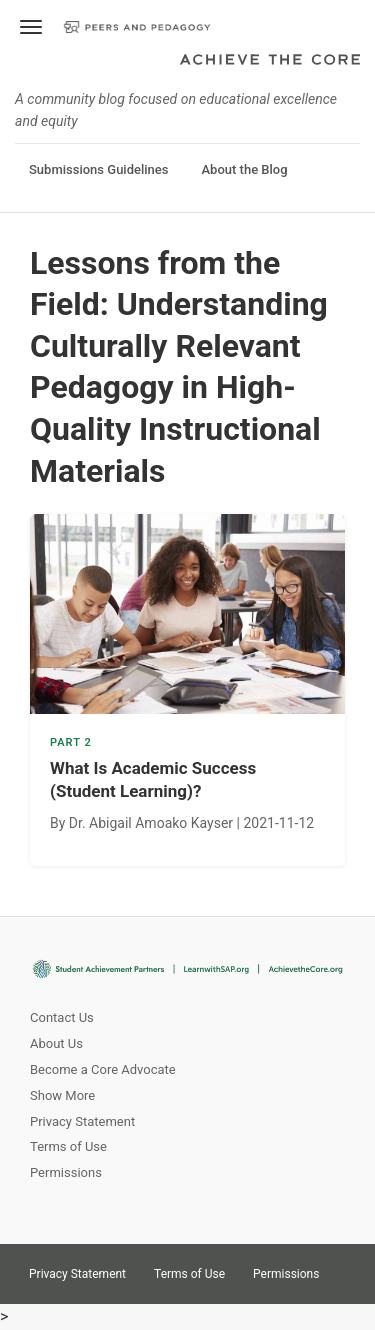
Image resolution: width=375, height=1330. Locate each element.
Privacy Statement (82, 1121)
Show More (62, 1095)
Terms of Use (68, 1146)
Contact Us (62, 1017)
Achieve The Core (270, 61)
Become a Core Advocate (103, 1069)
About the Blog (244, 169)
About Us (56, 1043)
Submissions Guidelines (98, 169)
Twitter (351, 1267)
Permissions (66, 1172)
